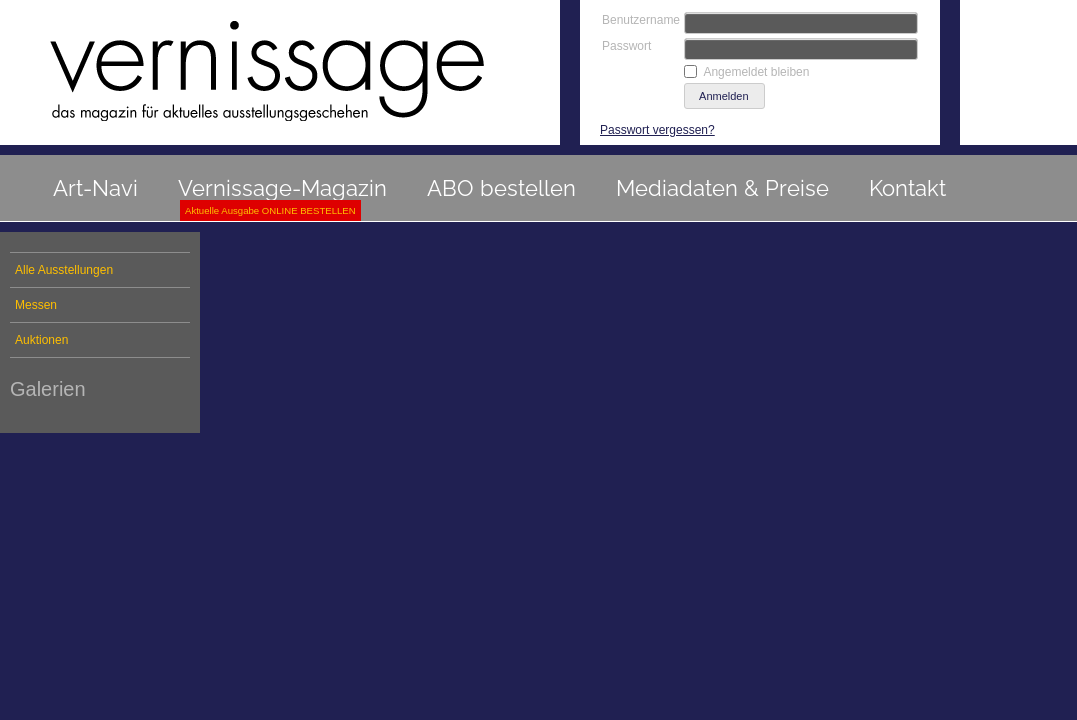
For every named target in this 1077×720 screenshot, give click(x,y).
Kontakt (907, 188)
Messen (36, 305)
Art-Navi (95, 188)
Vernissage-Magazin (282, 188)
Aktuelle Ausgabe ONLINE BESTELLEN (270, 210)
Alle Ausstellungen (64, 270)
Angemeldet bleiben (756, 72)
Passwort (626, 46)
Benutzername (641, 20)
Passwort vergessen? (657, 130)
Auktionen (41, 340)
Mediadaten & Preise (722, 188)
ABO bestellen (501, 188)
